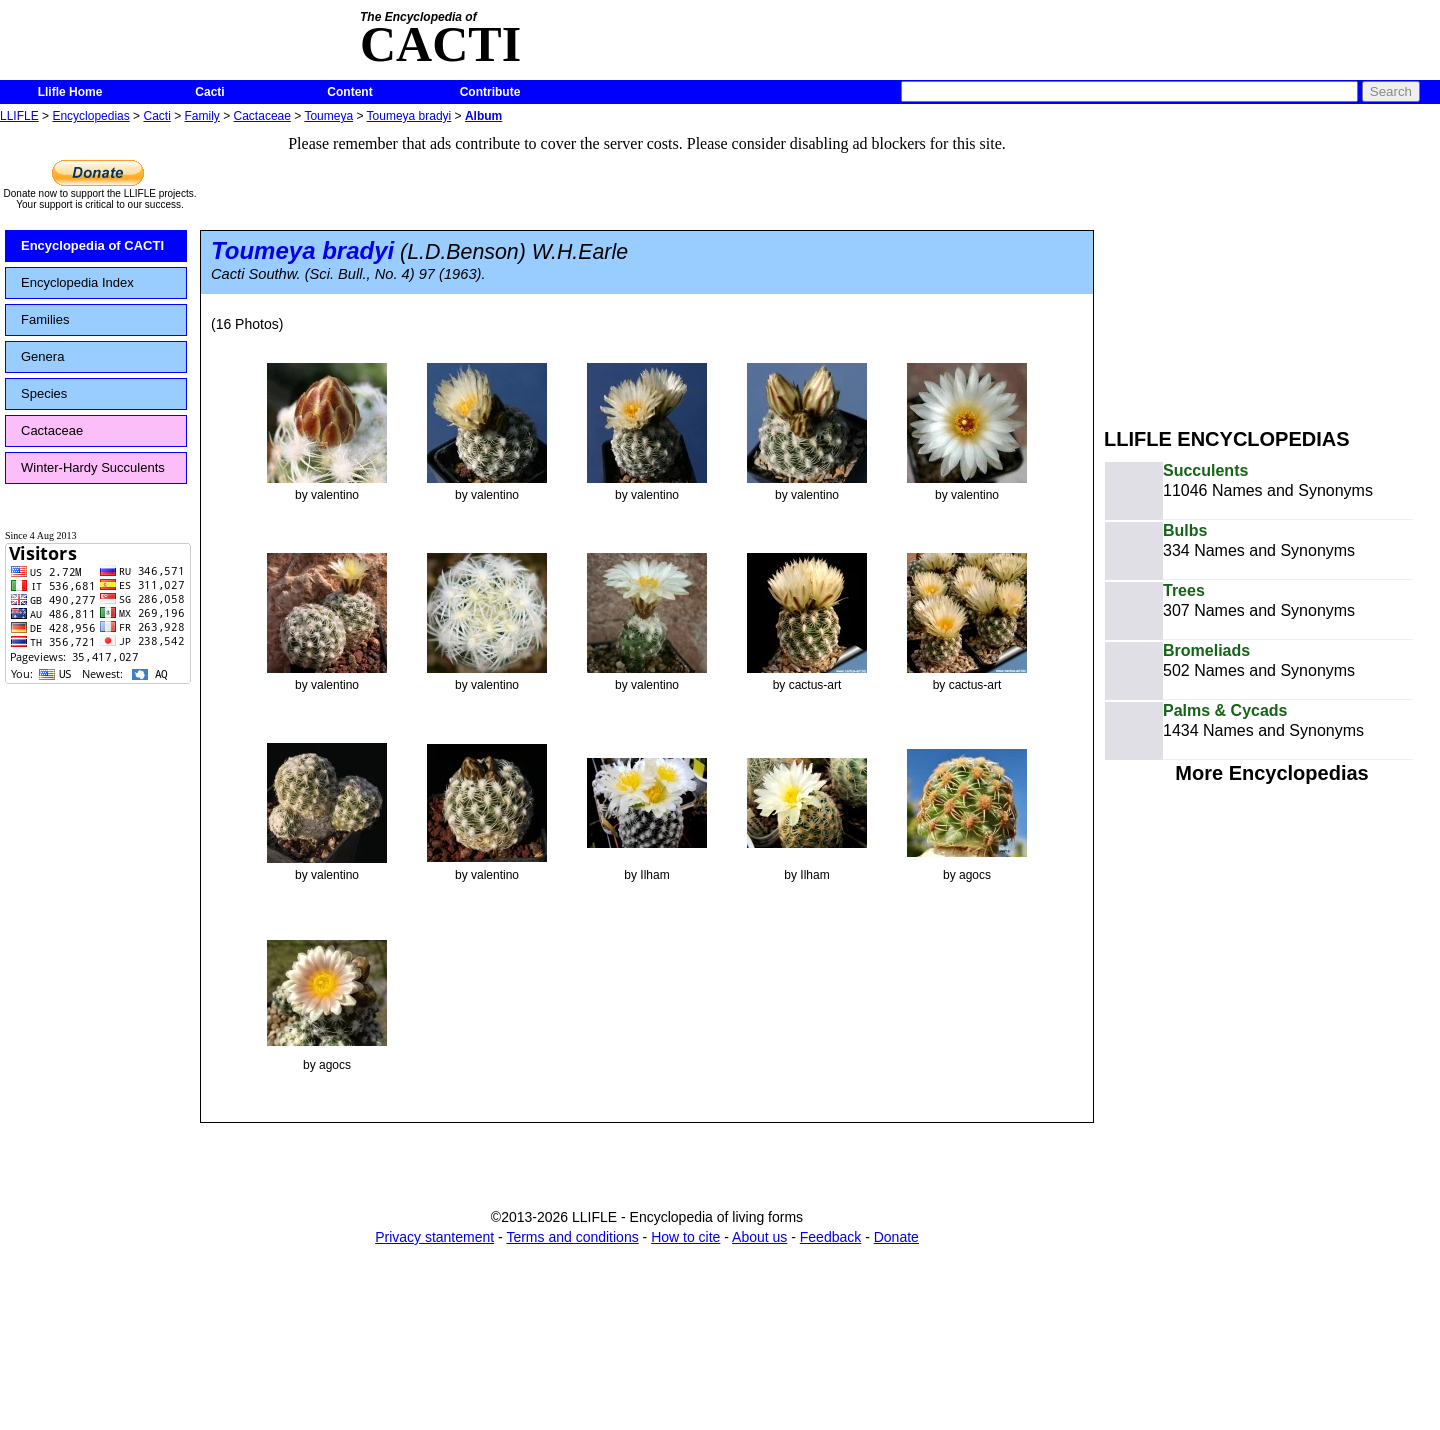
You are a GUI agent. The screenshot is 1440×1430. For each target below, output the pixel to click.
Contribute (490, 92)
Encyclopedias (90, 116)
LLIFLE (19, 116)
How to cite (685, 1237)
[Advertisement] (1272, 268)
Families (45, 319)
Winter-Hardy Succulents (93, 467)
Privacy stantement (434, 1237)
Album (483, 116)
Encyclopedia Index (77, 282)
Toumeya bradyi (409, 116)
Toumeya (328, 116)
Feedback (830, 1237)
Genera (42, 356)
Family (202, 116)
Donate (896, 1237)
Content (349, 92)
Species (44, 393)
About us (759, 1237)
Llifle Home (70, 92)
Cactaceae (262, 116)
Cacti (209, 92)
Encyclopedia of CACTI (92, 245)
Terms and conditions (572, 1237)
